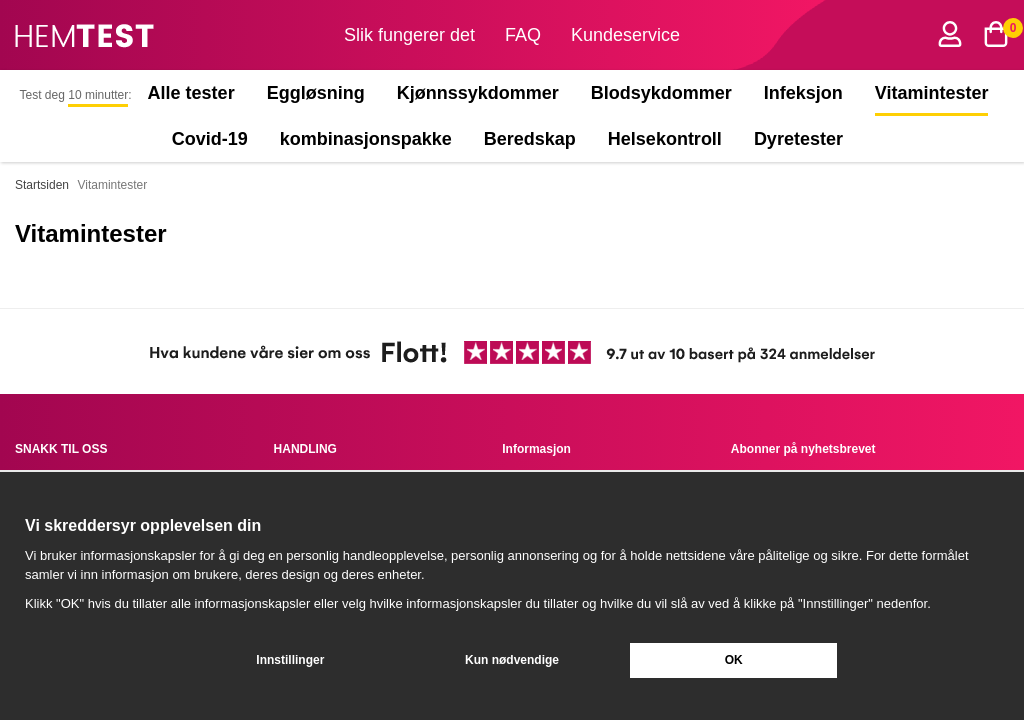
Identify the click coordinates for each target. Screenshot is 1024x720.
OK (734, 660)
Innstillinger (290, 660)
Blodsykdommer (661, 93)
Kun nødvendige (512, 660)
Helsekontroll (665, 139)
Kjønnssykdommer (478, 93)
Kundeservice (625, 35)
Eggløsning (316, 93)
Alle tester (191, 93)
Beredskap (530, 139)
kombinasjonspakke (366, 139)
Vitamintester (932, 93)
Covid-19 (210, 139)
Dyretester (803, 139)
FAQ (523, 35)
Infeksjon (803, 93)
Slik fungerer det (409, 35)
